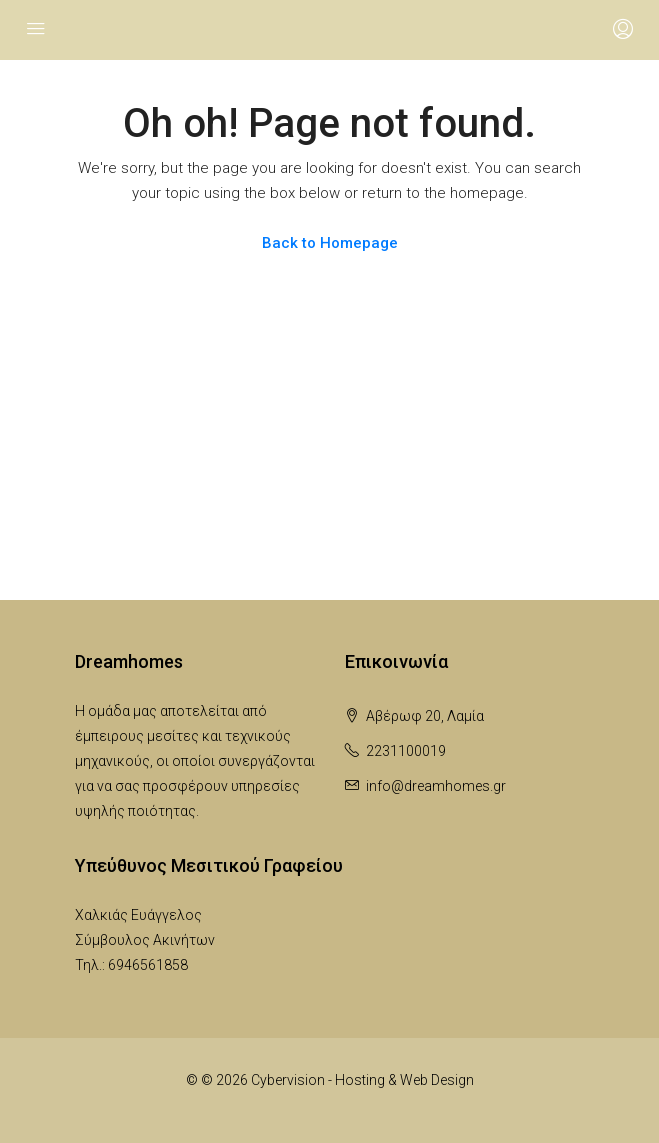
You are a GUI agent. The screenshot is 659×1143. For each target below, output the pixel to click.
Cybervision (288, 1080)
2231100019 (406, 751)
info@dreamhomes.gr (436, 786)
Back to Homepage (330, 243)
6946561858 (148, 965)
